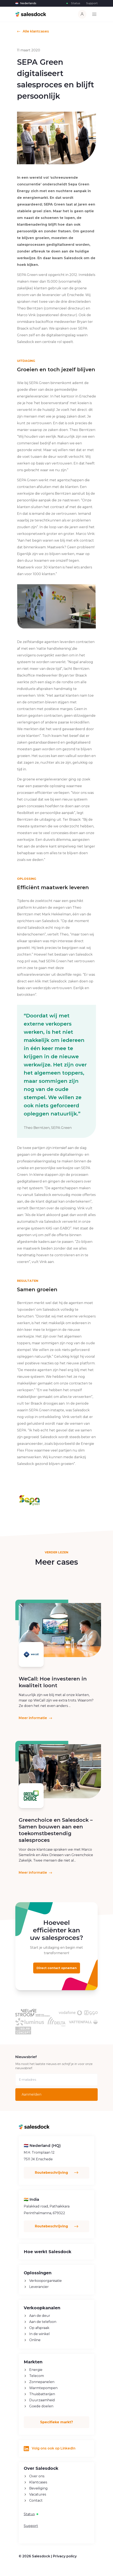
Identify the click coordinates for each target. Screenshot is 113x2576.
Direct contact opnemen (57, 1968)
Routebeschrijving (56, 2173)
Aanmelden (31, 2094)
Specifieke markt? (56, 2422)
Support (92, 3)
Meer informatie (36, 1872)
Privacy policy (65, 2556)
